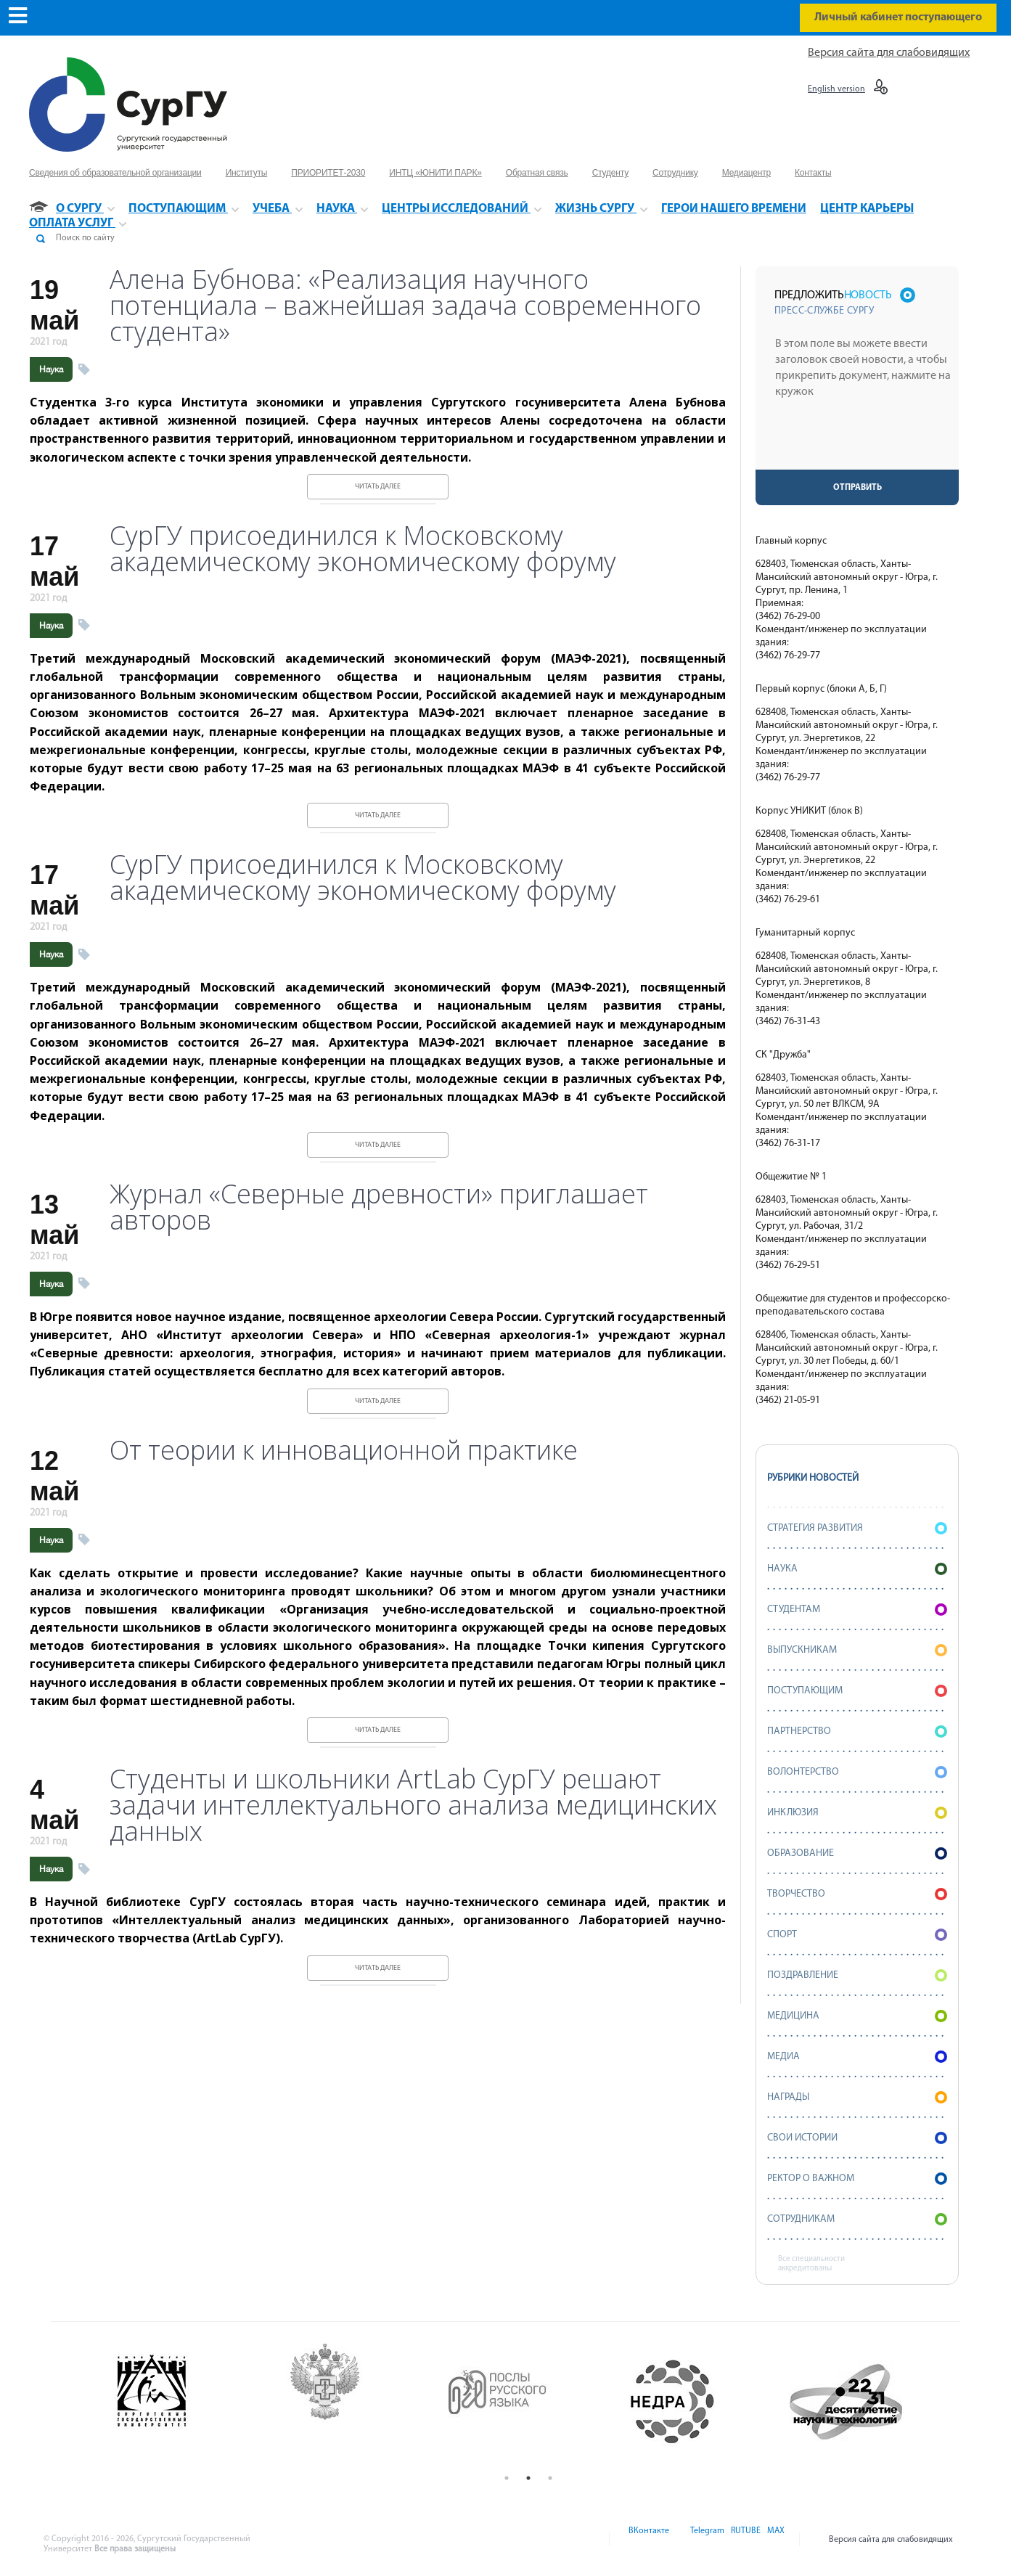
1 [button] (506, 2478)
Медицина (857, 2016)
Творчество (857, 1894)
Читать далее (378, 487)
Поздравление (857, 1975)
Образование (857, 1853)
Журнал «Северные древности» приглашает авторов (379, 1207)
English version (836, 89)
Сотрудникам (857, 2219)
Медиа (857, 2056)
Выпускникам (857, 1650)
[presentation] (858, 441)
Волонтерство (857, 1772)
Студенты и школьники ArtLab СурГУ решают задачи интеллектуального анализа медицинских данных (413, 1805)
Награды (857, 2097)
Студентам (857, 1609)
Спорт (857, 1935)
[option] (182, 2401)
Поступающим (857, 1691)
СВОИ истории (857, 2138)
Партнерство (857, 1731)
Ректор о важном (857, 2178)
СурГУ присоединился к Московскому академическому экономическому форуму (363, 549)
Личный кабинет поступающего (898, 17)
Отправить (857, 487)
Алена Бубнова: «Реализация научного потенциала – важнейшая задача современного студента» (405, 305)
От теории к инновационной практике (344, 1450)
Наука (51, 369)
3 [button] (550, 2478)
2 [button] (528, 2478)
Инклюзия (857, 1813)
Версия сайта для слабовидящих (889, 53)
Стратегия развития (857, 1528)
